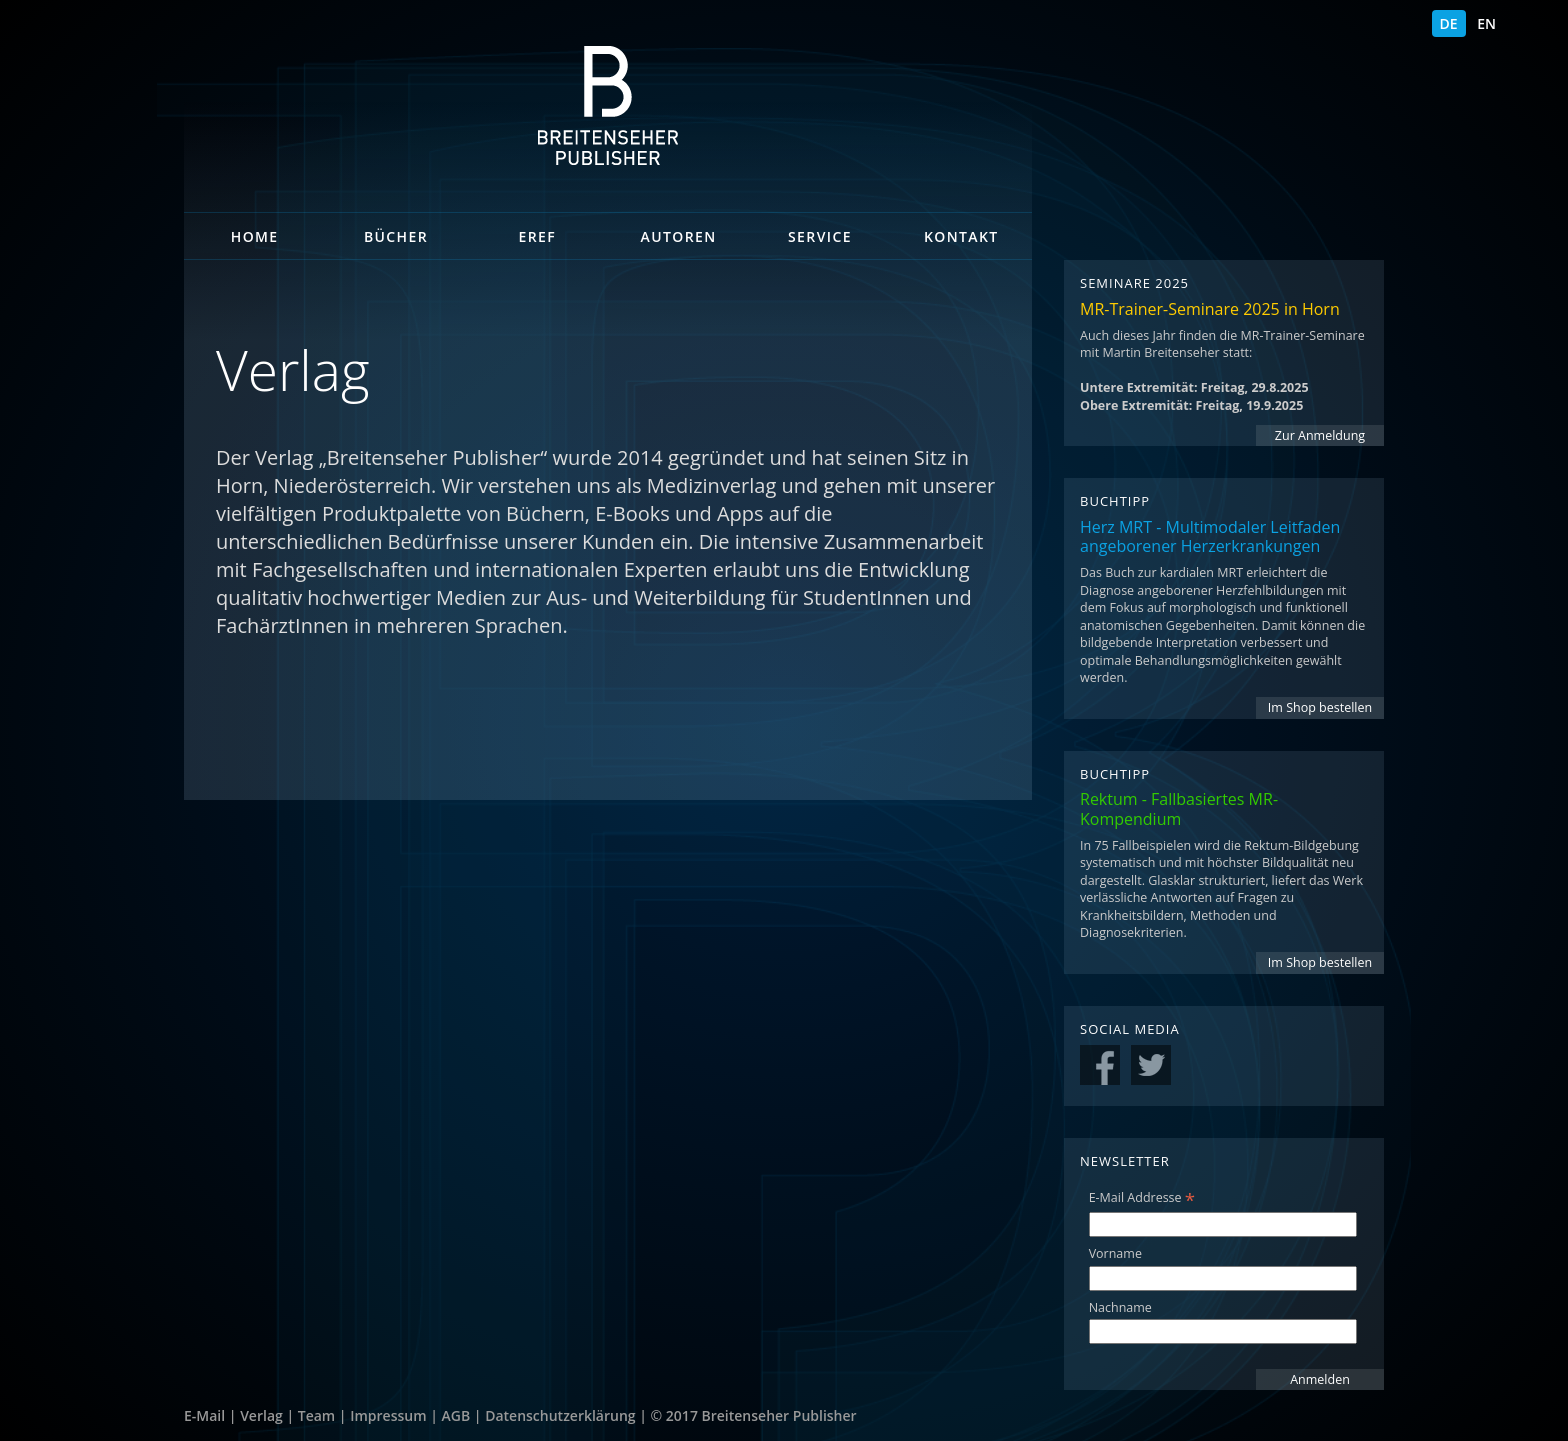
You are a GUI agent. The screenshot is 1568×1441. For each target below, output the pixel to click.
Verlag (261, 1415)
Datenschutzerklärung (560, 1415)
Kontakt (961, 236)
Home (255, 236)
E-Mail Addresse (1142, 1197)
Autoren (679, 236)
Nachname (1120, 1307)
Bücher (396, 236)
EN (1486, 23)
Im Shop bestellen (1320, 707)
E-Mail (204, 1415)
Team (316, 1415)
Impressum (388, 1415)
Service (820, 236)
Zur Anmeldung (1320, 435)
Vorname (1115, 1253)
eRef (538, 236)
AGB (456, 1415)
